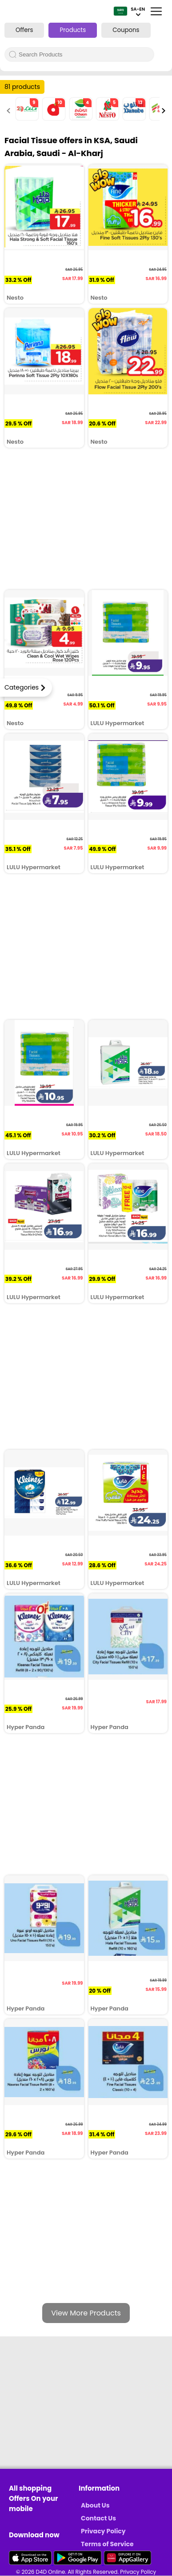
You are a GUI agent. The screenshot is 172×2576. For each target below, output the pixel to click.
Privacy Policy (103, 2531)
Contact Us (98, 2518)
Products (73, 30)
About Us (95, 2505)
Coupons (125, 30)
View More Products (86, 2313)
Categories (21, 687)
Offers (24, 30)
